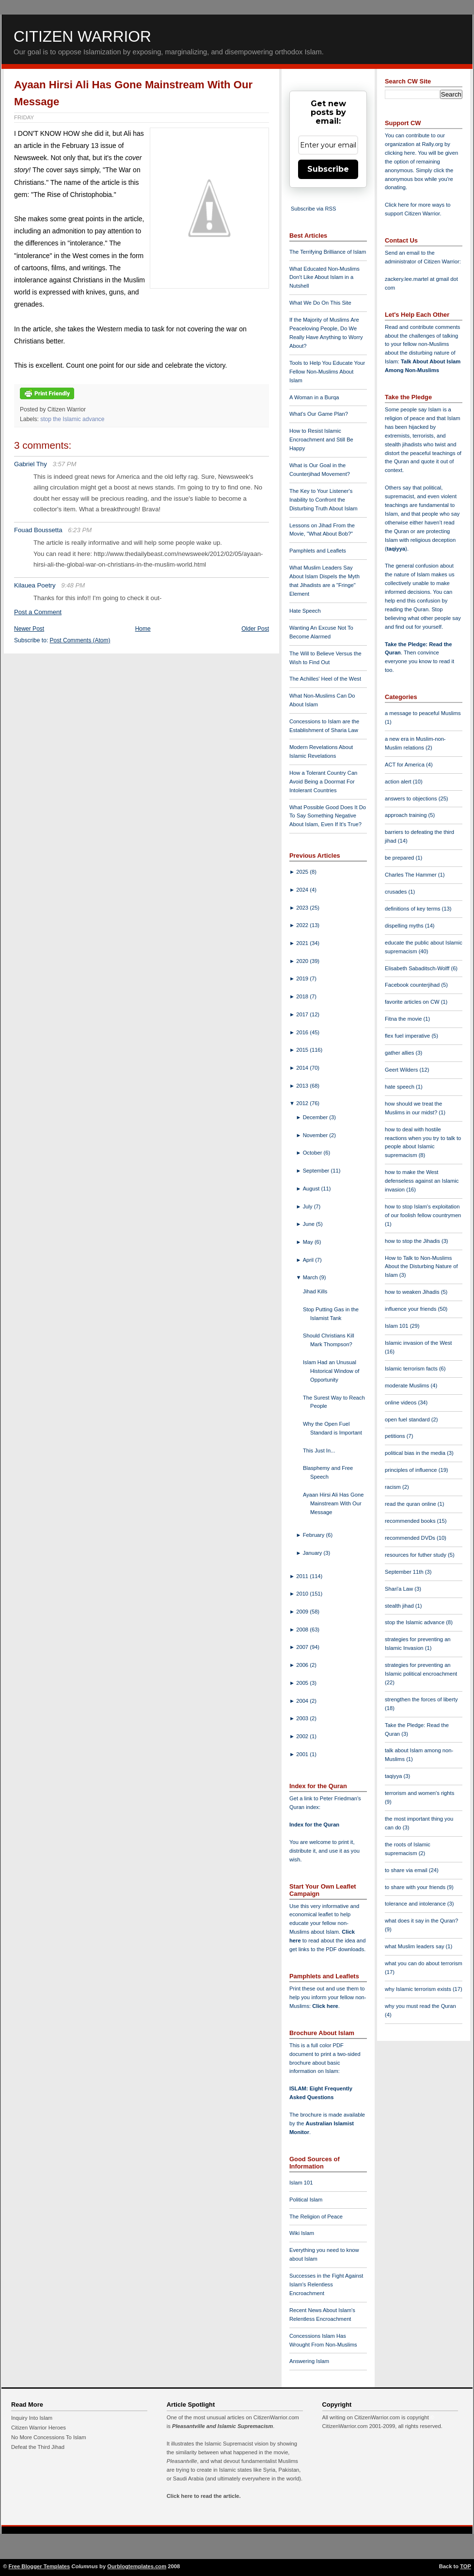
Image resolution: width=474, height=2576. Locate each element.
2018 (303, 996)
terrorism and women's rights (419, 1793)
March (311, 1277)
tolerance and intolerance (416, 1904)
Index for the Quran (314, 1824)
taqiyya (396, 549)
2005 (303, 1683)
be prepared (400, 858)
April (309, 1260)
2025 (303, 872)
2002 (303, 1736)
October (313, 1153)
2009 (303, 1611)
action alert (399, 781)
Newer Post (29, 628)
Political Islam (305, 2199)
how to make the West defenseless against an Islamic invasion (421, 1180)
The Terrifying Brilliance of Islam (327, 252)
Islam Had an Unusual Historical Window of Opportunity (331, 1371)
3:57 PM (64, 464)
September (317, 1171)
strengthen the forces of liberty (421, 1699)
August (312, 1188)
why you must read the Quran (420, 2006)
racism (393, 1487)
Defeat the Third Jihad (37, 2447)
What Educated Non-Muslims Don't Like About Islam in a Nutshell (324, 277)
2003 (303, 1718)
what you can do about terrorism (423, 1963)
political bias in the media (416, 1453)
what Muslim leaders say (415, 1946)
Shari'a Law (399, 1589)
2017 (303, 1014)
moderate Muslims (408, 1385)
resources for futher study (416, 1555)
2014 (303, 1068)
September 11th (405, 1572)
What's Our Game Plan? (318, 414)
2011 (303, 1576)
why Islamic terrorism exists (419, 1989)
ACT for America (405, 764)
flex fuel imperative (408, 1036)
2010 (303, 1594)
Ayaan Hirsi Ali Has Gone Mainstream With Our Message (333, 1503)
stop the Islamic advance (72, 419)
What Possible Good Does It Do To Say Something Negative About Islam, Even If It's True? (327, 816)
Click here (325, 2006)
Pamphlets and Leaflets (317, 551)
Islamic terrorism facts (412, 1368)
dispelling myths (405, 926)
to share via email (407, 1870)
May (309, 1242)
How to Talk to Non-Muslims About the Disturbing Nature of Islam (421, 1266)
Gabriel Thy (30, 464)
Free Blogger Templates (39, 2566)
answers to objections (412, 798)
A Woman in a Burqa (314, 397)
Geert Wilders (402, 1070)
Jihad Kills (315, 1291)
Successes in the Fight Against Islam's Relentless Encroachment (326, 2284)
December (316, 1117)
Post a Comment (38, 612)
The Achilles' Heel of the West (325, 679)
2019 (303, 978)
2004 (303, 1701)
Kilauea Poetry (35, 585)
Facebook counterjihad (413, 985)
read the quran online (411, 1504)
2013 (303, 1086)
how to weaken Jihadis (413, 1292)
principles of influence (412, 1470)
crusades (397, 892)
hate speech (400, 1087)
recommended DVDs (411, 1538)
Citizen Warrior (82, 36)
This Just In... (319, 1450)
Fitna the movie (404, 1019)
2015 (303, 1050)
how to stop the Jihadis (413, 1241)
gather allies (400, 1053)
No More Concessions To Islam (48, 2437)
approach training (406, 815)
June (309, 1224)
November (316, 1135)
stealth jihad (400, 1606)
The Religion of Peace (316, 2216)
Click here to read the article (203, 2496)
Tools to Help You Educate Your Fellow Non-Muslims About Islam (327, 371)
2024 (303, 890)
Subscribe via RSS (313, 209)
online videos (401, 1402)
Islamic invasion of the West (418, 1343)
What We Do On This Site (320, 303)
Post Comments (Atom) (80, 640)
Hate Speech (305, 611)
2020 (303, 961)
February (314, 1535)
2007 (303, 1647)
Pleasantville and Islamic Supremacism (222, 2426)
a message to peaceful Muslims (423, 713)
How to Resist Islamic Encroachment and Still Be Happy (321, 439)
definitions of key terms (413, 909)
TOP (465, 2566)
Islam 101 (301, 2182)
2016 (303, 1032)
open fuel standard (408, 1419)
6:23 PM (80, 530)
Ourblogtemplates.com (136, 2566)
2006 (303, 1665)
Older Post (255, 628)
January (313, 1553)
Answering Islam (309, 2361)
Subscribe (328, 169)
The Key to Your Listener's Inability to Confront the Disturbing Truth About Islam (323, 499)
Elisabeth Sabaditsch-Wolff (418, 968)
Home (143, 628)
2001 (303, 1754)
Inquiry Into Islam (31, 2418)
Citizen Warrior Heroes (38, 2427)
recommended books (411, 1521)
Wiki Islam (301, 2233)
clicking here (400, 153)
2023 (303, 908)
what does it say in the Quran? (421, 1921)
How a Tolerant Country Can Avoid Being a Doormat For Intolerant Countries (323, 781)
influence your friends (411, 1309)
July (308, 1206)
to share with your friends (416, 1887)
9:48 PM (73, 585)
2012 (303, 1103)
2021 (303, 943)
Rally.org (432, 144)
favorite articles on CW (413, 1002)
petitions (396, 1436)
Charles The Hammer (411, 875)
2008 (303, 1629)
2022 (303, 925)
